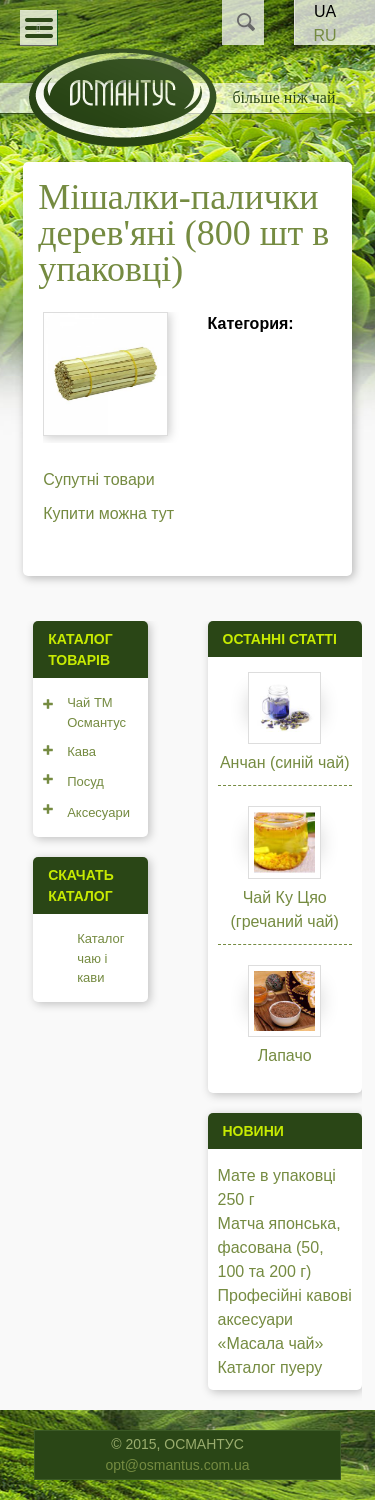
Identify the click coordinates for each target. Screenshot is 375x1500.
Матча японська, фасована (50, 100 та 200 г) (279, 1247)
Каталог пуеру (270, 1367)
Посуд (85, 781)
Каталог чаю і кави (100, 958)
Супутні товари (98, 479)
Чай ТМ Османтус (96, 712)
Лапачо (285, 1055)
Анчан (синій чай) (285, 762)
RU (324, 35)
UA (325, 11)
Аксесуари (98, 812)
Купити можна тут (108, 513)
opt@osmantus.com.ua (177, 1465)
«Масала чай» (271, 1343)
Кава (81, 751)
